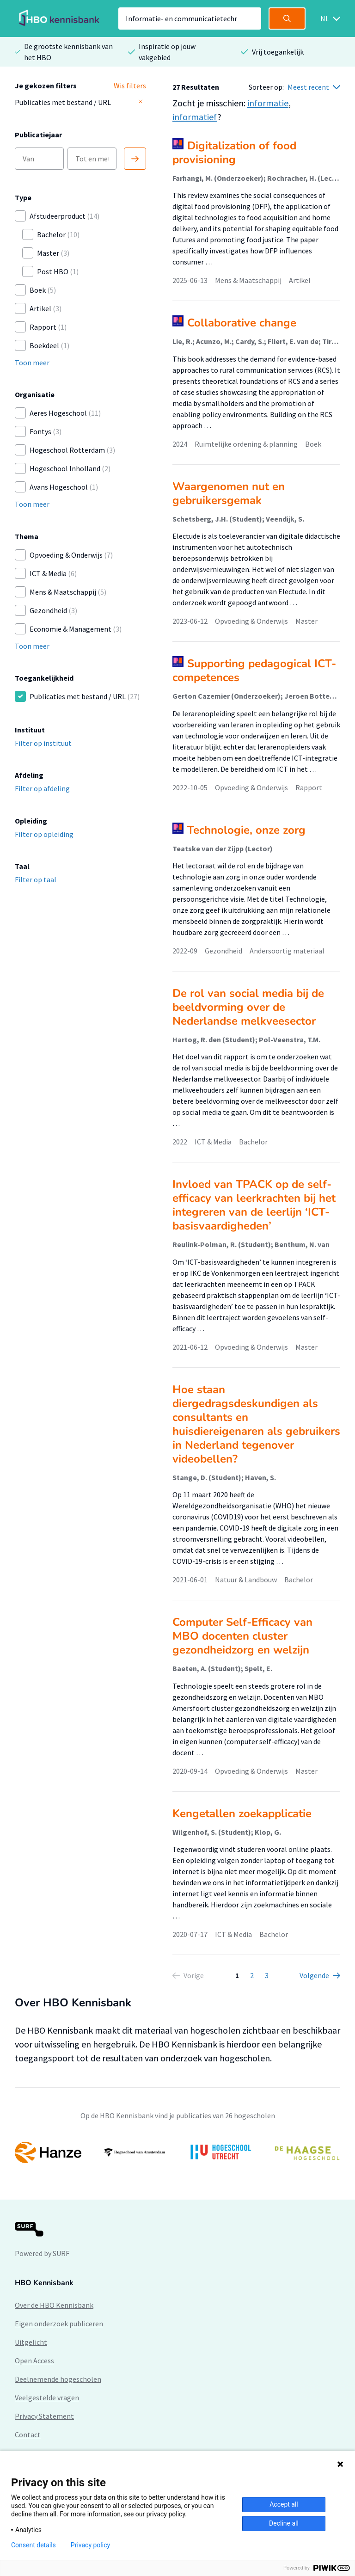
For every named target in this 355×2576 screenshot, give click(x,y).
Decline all (284, 2523)
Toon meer (32, 362)
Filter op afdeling (42, 788)
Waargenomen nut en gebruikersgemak (228, 493)
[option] (177, 2152)
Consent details (33, 2545)
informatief (194, 117)
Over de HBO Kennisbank (54, 2305)
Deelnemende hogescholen (58, 2379)
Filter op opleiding (44, 834)
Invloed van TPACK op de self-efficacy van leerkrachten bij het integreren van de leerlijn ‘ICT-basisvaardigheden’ (254, 1205)
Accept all (283, 2504)
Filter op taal (35, 879)
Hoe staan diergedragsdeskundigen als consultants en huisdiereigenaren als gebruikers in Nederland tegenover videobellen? (256, 1424)
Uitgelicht (31, 2342)
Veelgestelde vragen (47, 2397)
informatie (267, 103)
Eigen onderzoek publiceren (59, 2323)
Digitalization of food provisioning (234, 152)
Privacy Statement (44, 2416)
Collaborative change (241, 322)
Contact (28, 2434)
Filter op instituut (43, 743)
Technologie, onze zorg (246, 830)
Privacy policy (90, 2545)
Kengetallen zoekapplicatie (242, 1813)
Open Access (34, 2360)
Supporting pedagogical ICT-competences (254, 670)
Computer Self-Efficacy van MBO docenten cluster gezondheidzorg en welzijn (242, 1636)
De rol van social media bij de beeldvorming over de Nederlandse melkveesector (248, 1007)
